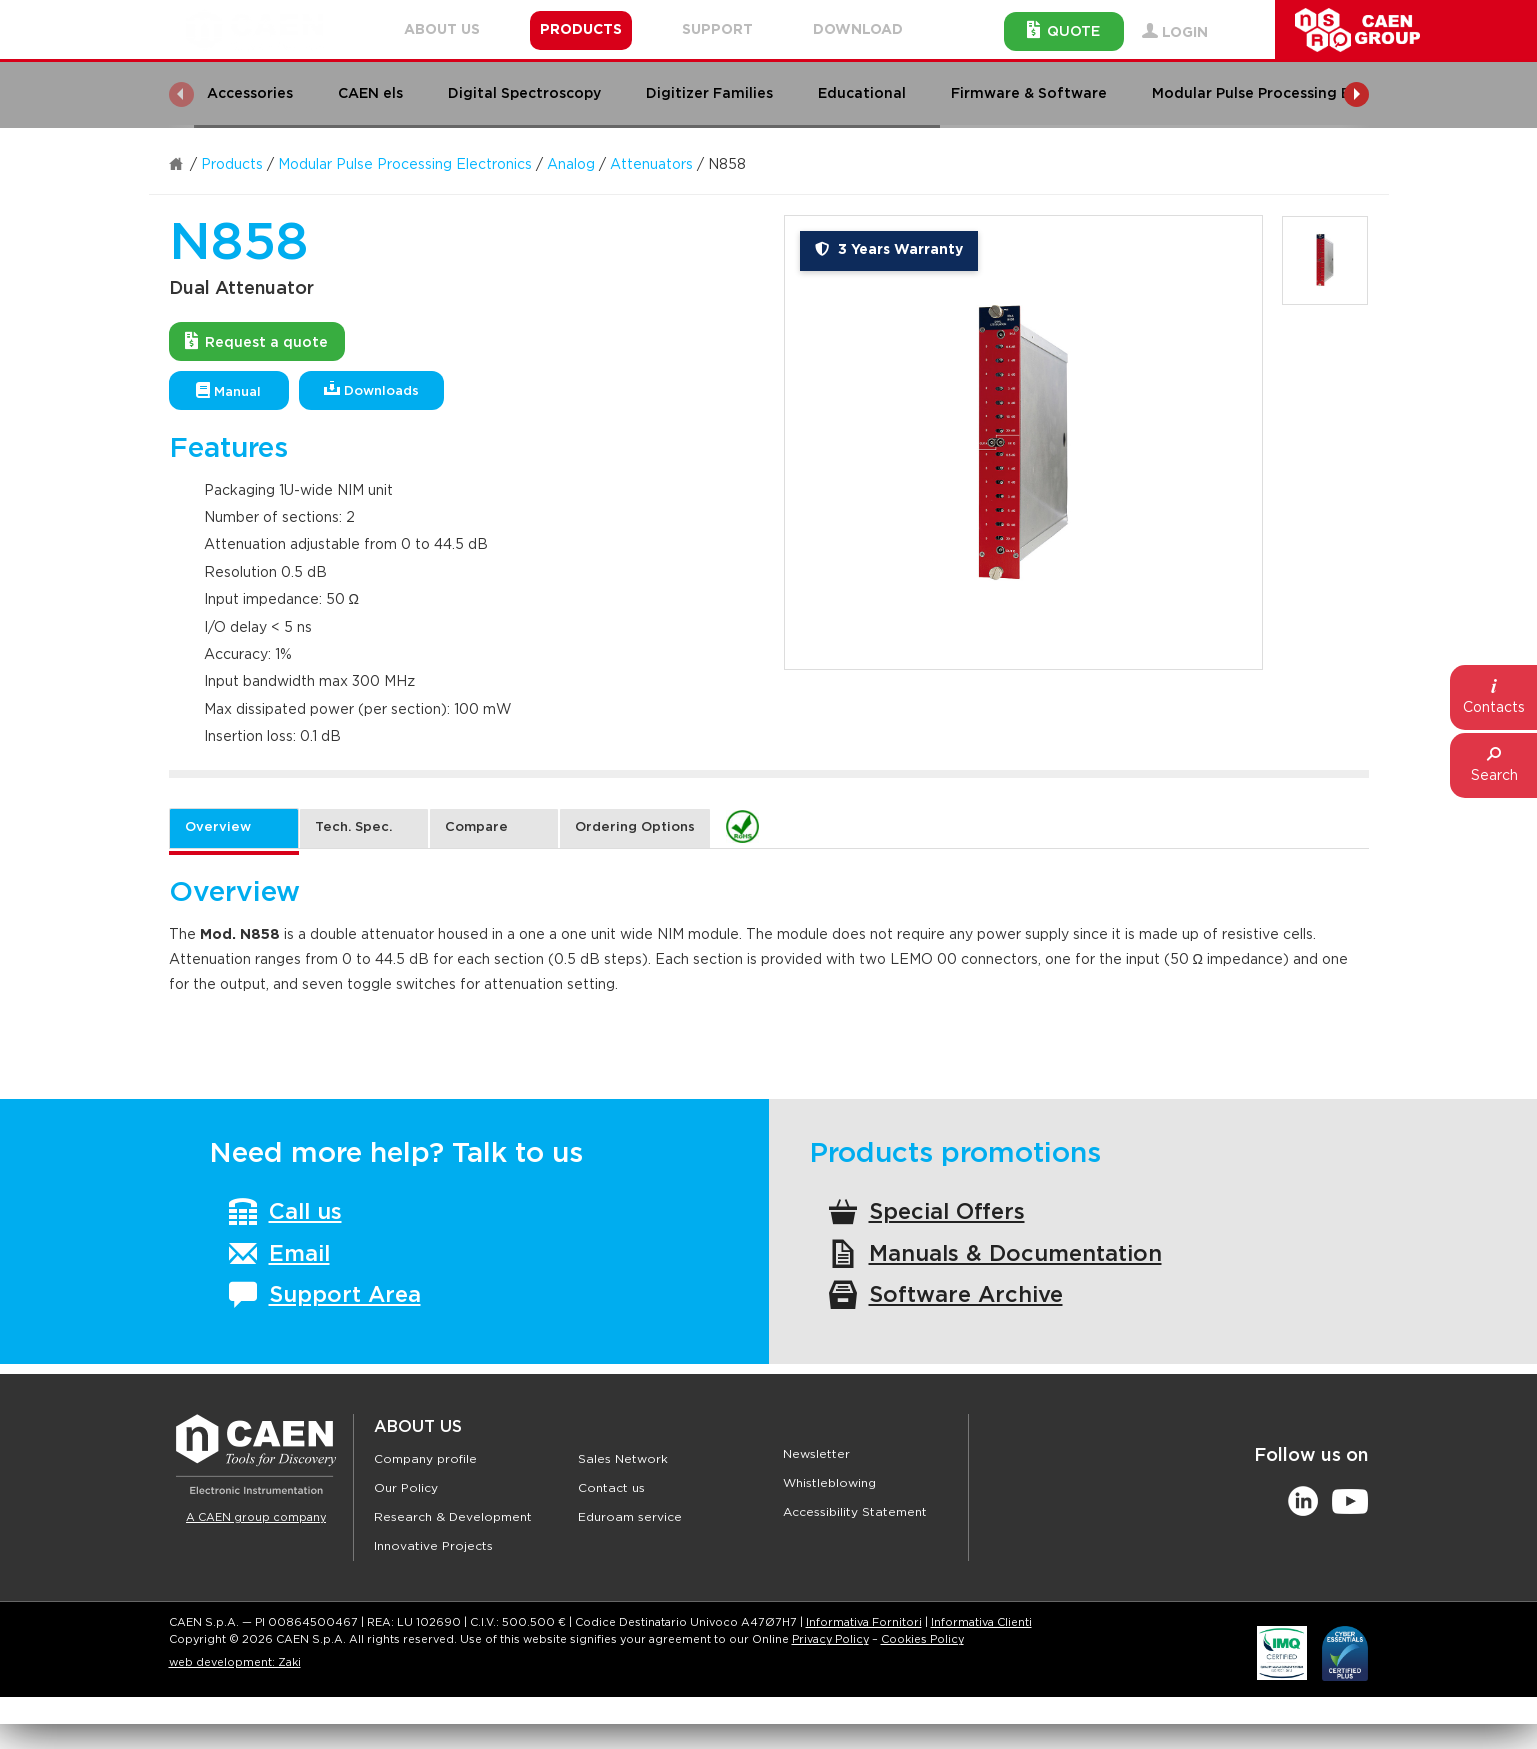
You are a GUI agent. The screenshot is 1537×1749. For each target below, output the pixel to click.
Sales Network (623, 1459)
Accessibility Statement (855, 1512)
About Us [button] (442, 30)
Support (717, 30)
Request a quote (256, 341)
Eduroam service (630, 1517)
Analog (571, 165)
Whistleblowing (829, 1483)
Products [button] (581, 30)
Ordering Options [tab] (635, 827)
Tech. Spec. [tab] (353, 827)
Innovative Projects (433, 1546)
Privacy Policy (830, 1639)
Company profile (425, 1459)
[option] (1024, 442)
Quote (1063, 30)
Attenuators (651, 165)
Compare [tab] (476, 827)
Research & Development (453, 1517)
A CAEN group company (256, 1517)
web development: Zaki (235, 1662)
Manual (228, 390)
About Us (418, 1427)
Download (858, 30)
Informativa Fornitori (864, 1622)
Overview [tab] (218, 827)
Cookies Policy (922, 1639)
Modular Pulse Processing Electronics (405, 165)
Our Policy (406, 1488)
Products (232, 165)
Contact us (611, 1488)
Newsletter (816, 1454)
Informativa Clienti (981, 1622)
